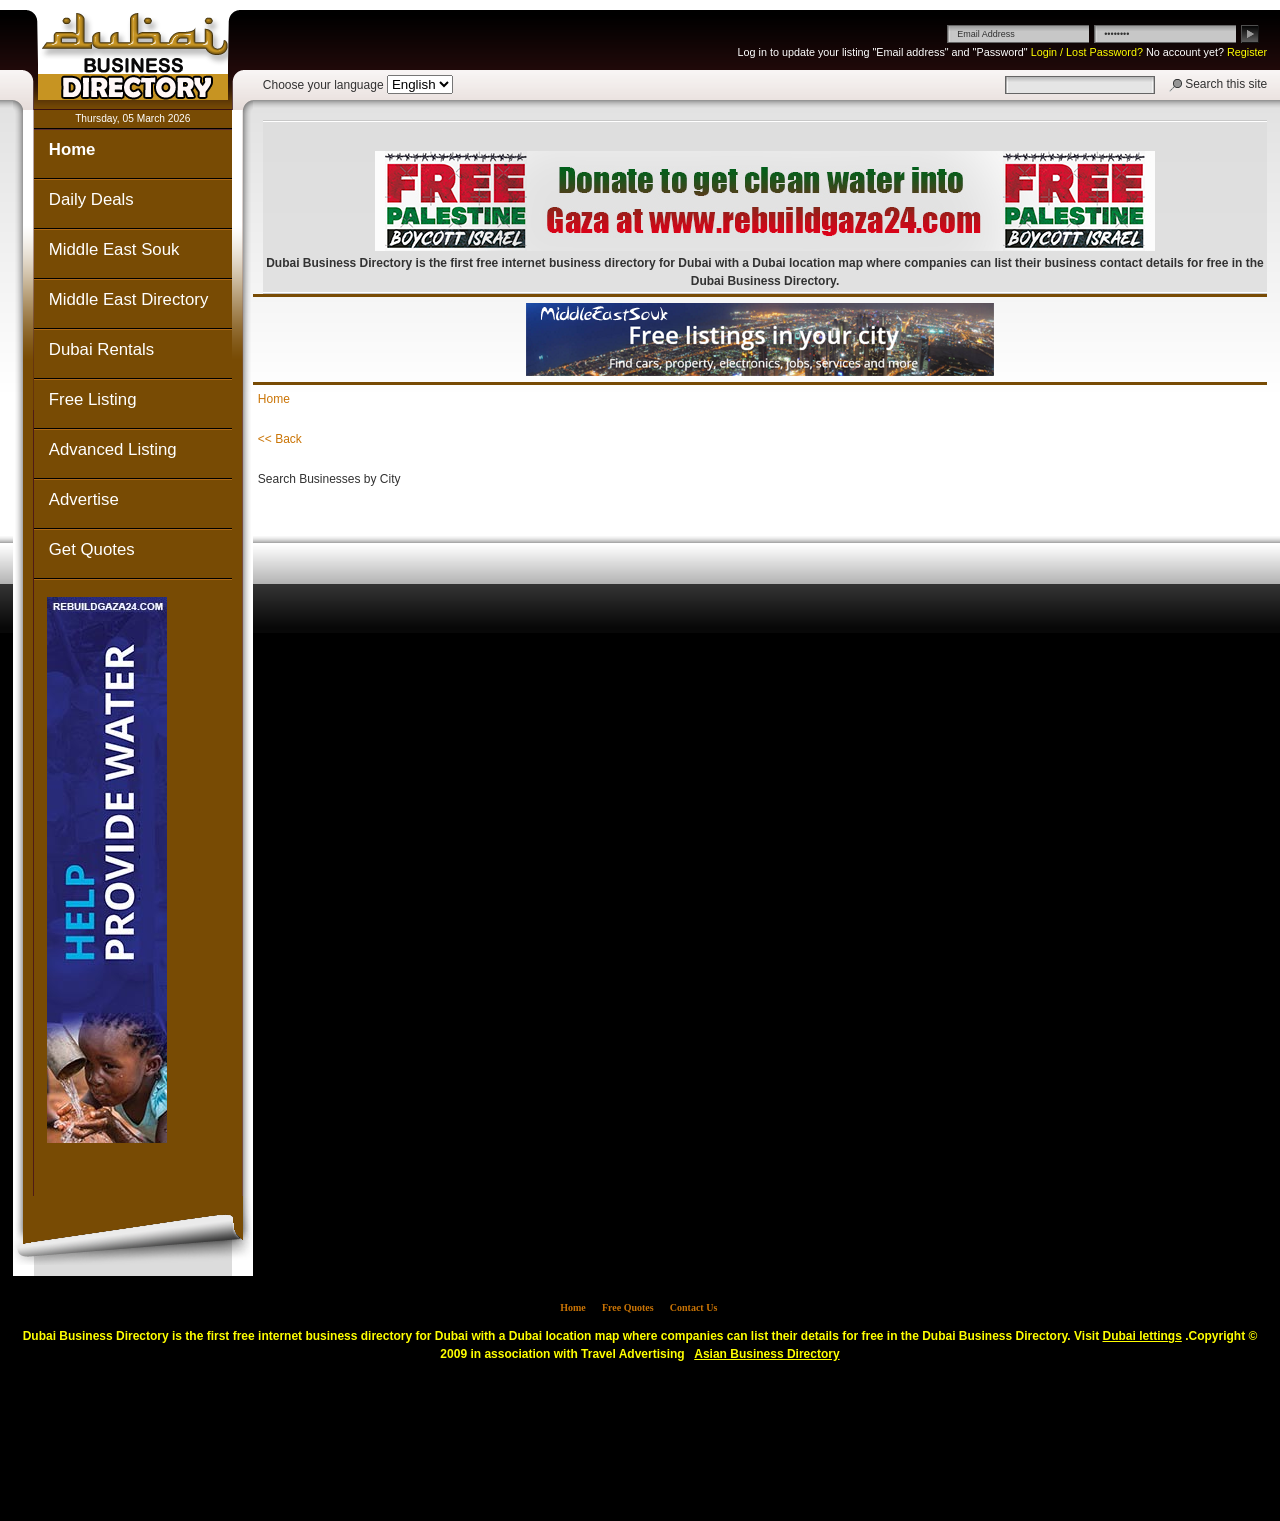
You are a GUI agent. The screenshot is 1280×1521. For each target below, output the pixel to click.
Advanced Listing (113, 449)
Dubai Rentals (101, 349)
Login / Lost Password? (1087, 52)
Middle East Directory (128, 299)
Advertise (84, 499)
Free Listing (93, 399)
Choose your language (323, 85)
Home (72, 149)
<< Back (280, 439)
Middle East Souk (114, 249)
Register (1247, 52)
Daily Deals (91, 199)
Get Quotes (92, 549)
